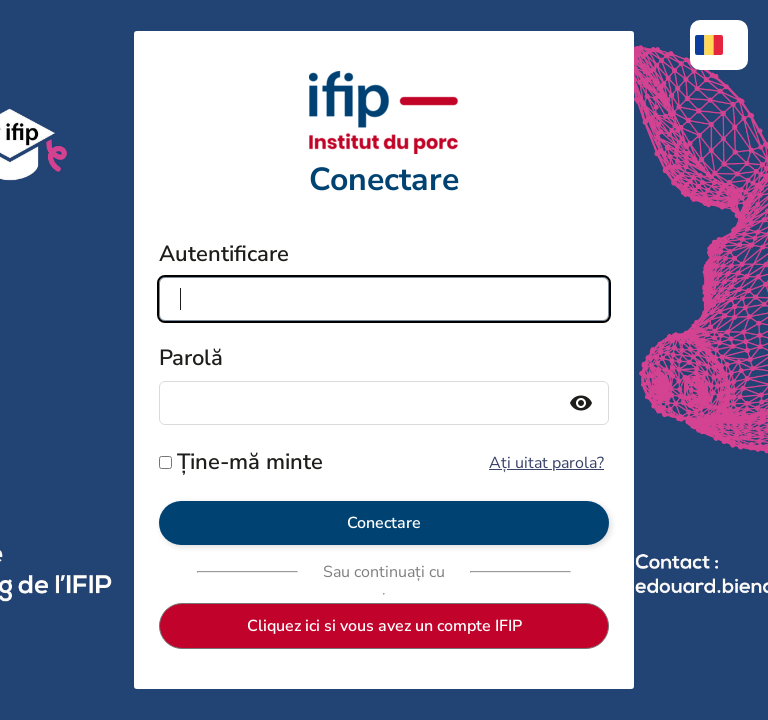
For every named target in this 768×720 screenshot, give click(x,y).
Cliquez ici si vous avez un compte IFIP (384, 626)
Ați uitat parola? (546, 463)
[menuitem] (719, 45)
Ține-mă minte (250, 462)
